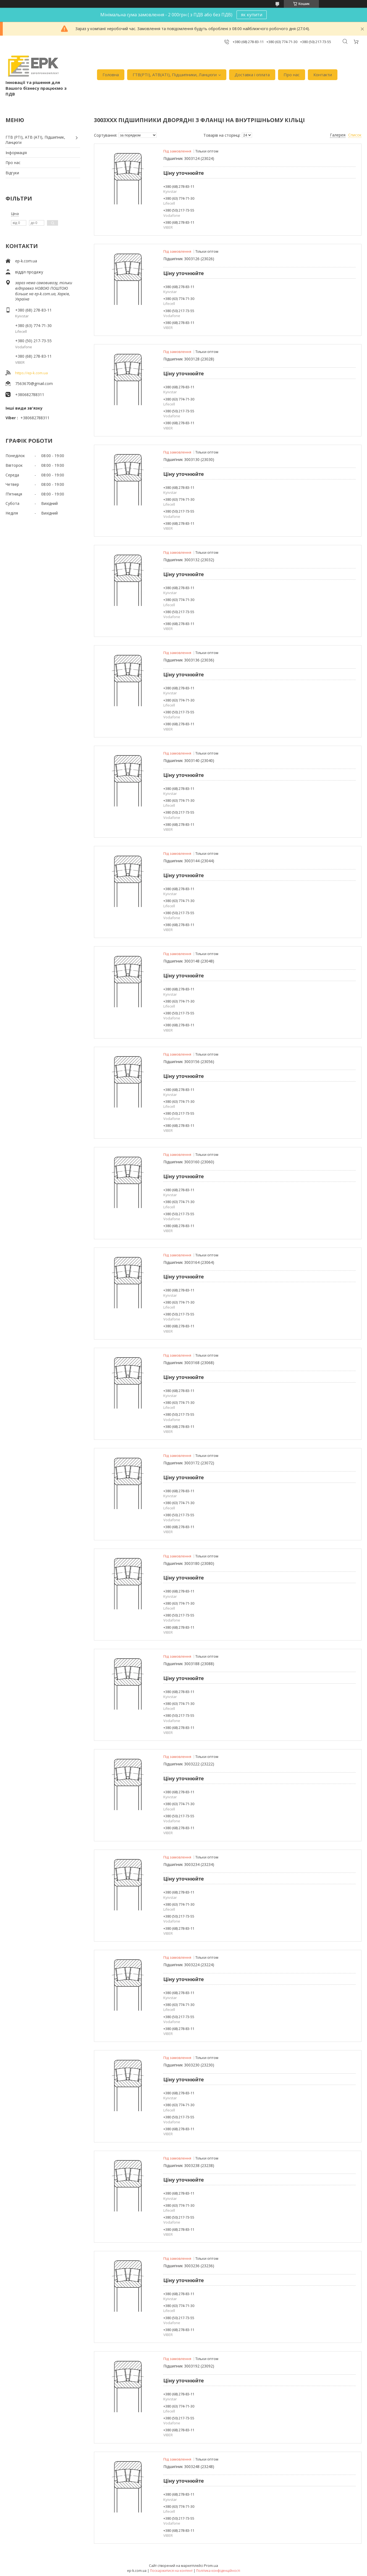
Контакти (322, 74)
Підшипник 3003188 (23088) (188, 1663)
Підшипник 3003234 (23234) (188, 1864)
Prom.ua (211, 2565)
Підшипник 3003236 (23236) (188, 2265)
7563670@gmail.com (34, 383)
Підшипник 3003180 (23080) (188, 1563)
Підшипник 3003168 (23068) (188, 1362)
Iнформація (16, 152)
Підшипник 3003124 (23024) (188, 158)
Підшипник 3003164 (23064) (188, 1262)
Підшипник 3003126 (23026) (188, 258)
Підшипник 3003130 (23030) (188, 459)
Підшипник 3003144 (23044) (188, 860)
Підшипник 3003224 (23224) (188, 1964)
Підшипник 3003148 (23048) (188, 961)
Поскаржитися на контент (171, 2570)
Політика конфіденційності (218, 2570)
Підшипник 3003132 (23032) (188, 559)
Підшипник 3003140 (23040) (188, 760)
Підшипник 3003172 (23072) (188, 1462)
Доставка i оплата (252, 74)
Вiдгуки (12, 172)
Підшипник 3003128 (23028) (188, 359)
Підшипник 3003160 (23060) (188, 1161)
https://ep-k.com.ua (31, 372)
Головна (111, 74)
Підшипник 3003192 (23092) (188, 2366)
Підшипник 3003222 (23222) (188, 1763)
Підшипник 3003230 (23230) (188, 2065)
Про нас (292, 74)
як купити (251, 15)
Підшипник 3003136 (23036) (188, 660)
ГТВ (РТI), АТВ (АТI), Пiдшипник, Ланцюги (35, 140)
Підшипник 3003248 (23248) (188, 2466)
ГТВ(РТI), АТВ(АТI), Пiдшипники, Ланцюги (175, 74)
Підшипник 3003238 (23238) (188, 2165)
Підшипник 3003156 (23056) (188, 1061)
